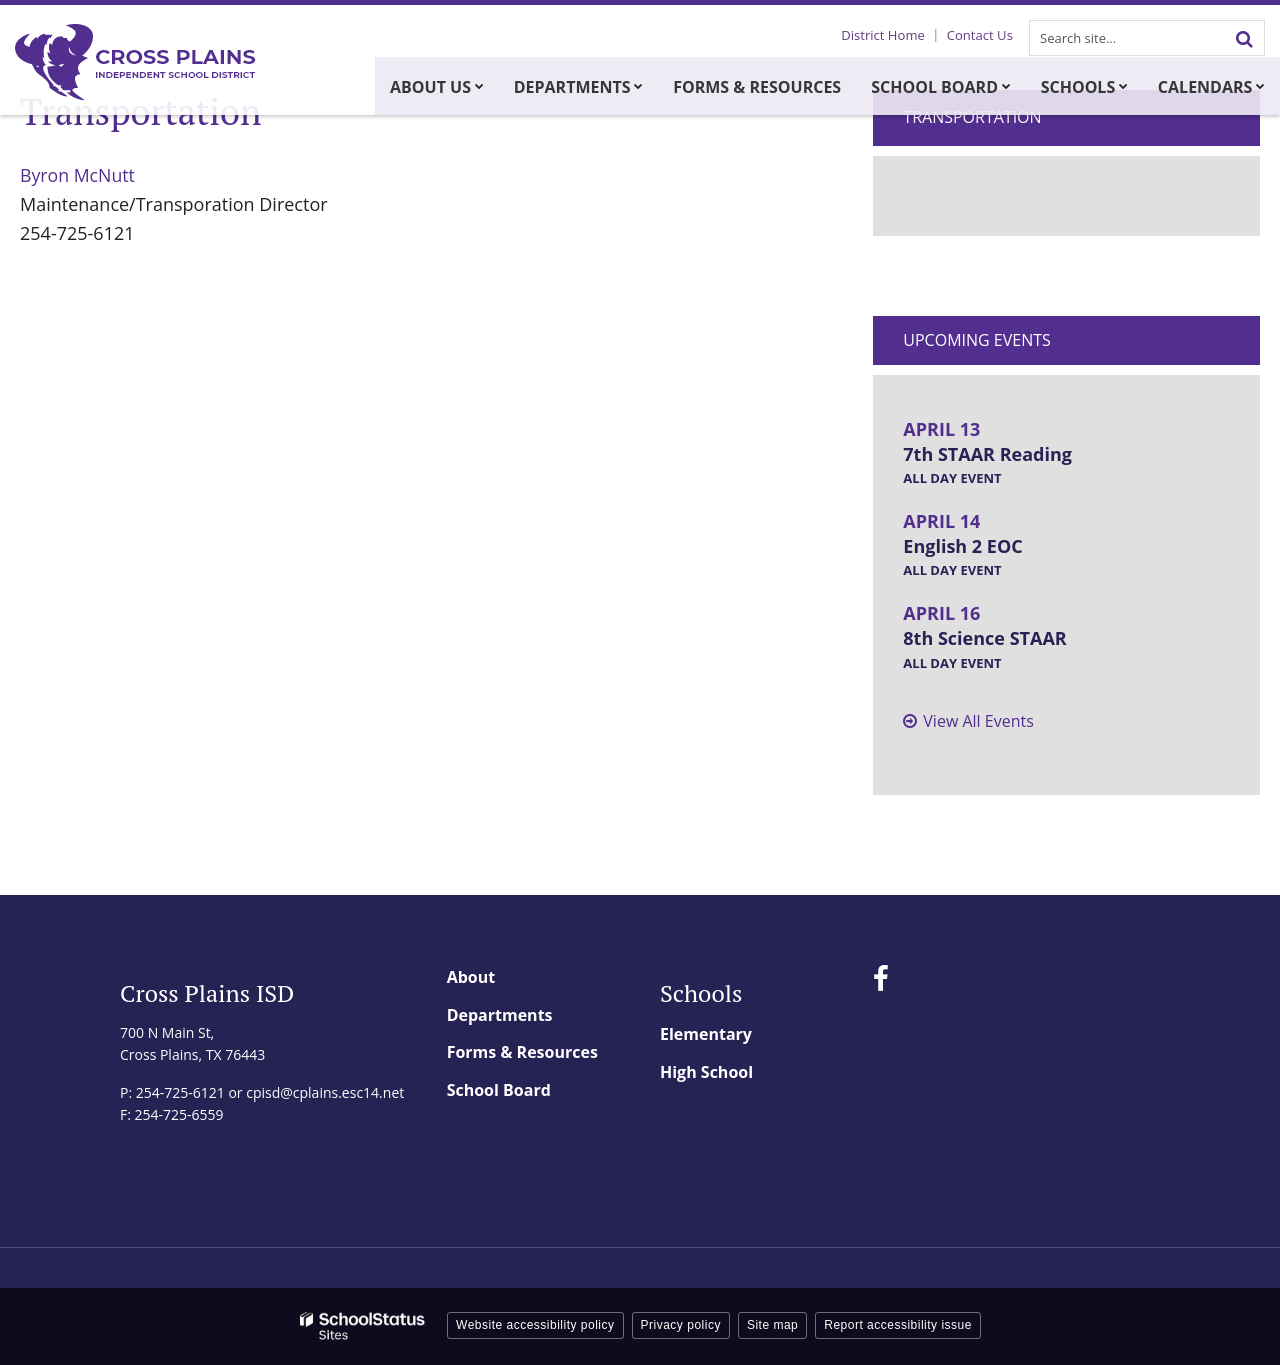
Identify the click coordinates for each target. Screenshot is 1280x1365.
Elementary (706, 1034)
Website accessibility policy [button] (535, 1325)
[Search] (1244, 38)
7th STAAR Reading (987, 454)
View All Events (978, 721)
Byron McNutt (78, 175)
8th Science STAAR (984, 638)
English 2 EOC (962, 546)
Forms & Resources (522, 1052)
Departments (500, 1015)
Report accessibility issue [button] (898, 1325)
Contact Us (982, 35)
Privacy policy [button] (681, 1325)
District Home (887, 35)
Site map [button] (772, 1325)
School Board (499, 1090)
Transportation (972, 117)
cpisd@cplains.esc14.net (325, 1092)
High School (706, 1072)
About (471, 977)
